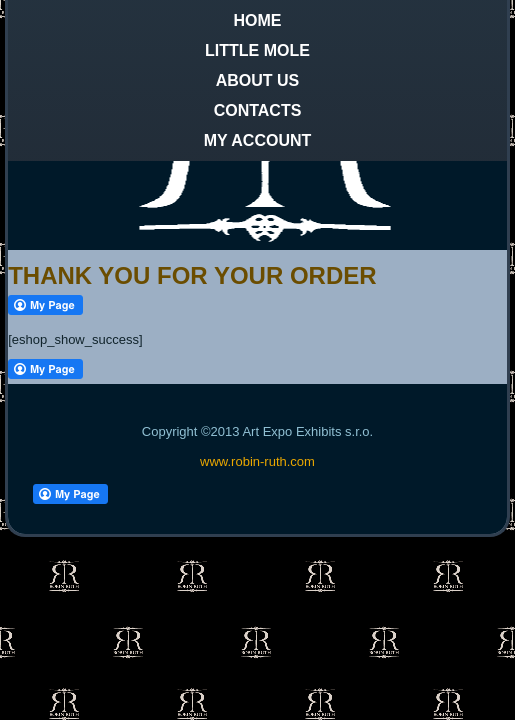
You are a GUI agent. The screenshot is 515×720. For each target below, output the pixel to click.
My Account (258, 140)
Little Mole (257, 50)
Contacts (258, 110)
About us (258, 80)
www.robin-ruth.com (257, 461)
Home (258, 20)
